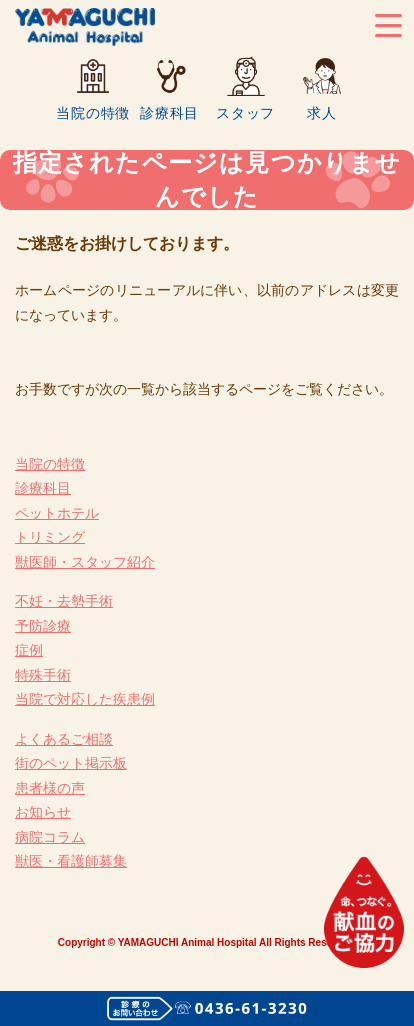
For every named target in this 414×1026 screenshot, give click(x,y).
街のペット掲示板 (71, 763)
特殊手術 (43, 675)
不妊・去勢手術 (64, 601)
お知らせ (43, 812)
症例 (29, 650)
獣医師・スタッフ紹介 (85, 562)
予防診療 (43, 626)
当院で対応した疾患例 (85, 699)
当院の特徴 (93, 112)
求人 (321, 112)
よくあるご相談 (64, 739)
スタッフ (245, 112)
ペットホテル (57, 513)
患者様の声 (50, 788)
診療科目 (169, 112)
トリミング (50, 537)
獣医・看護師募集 (71, 861)
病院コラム (50, 837)
